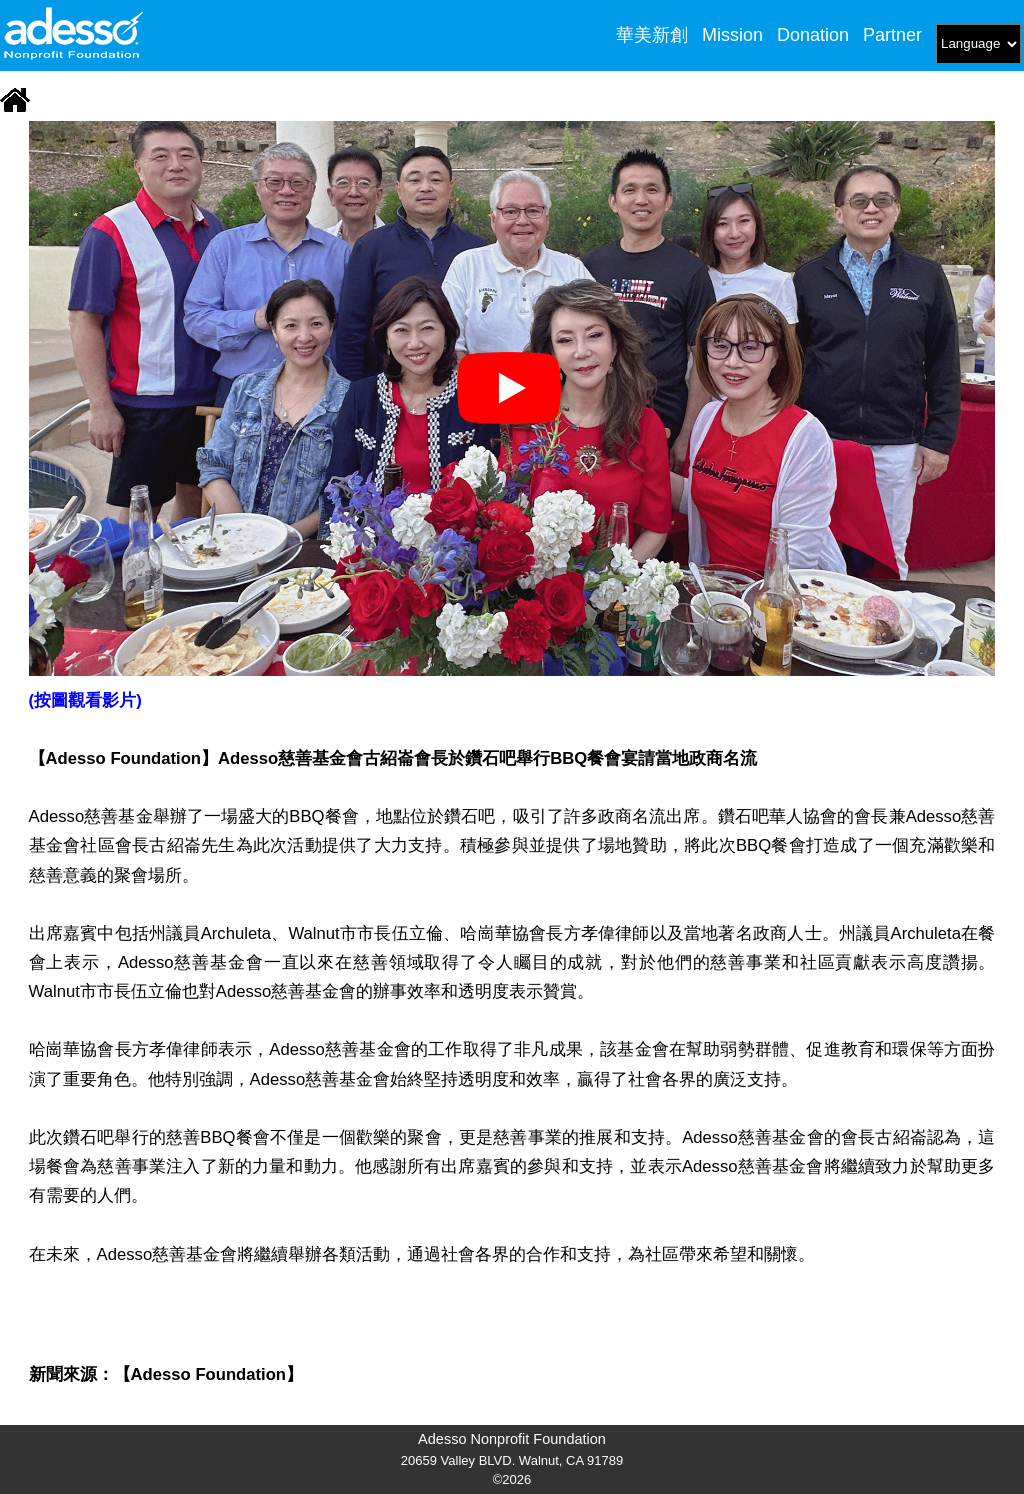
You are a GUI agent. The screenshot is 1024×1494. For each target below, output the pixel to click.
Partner (892, 35)
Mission (732, 35)
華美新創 (652, 35)
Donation (813, 35)
